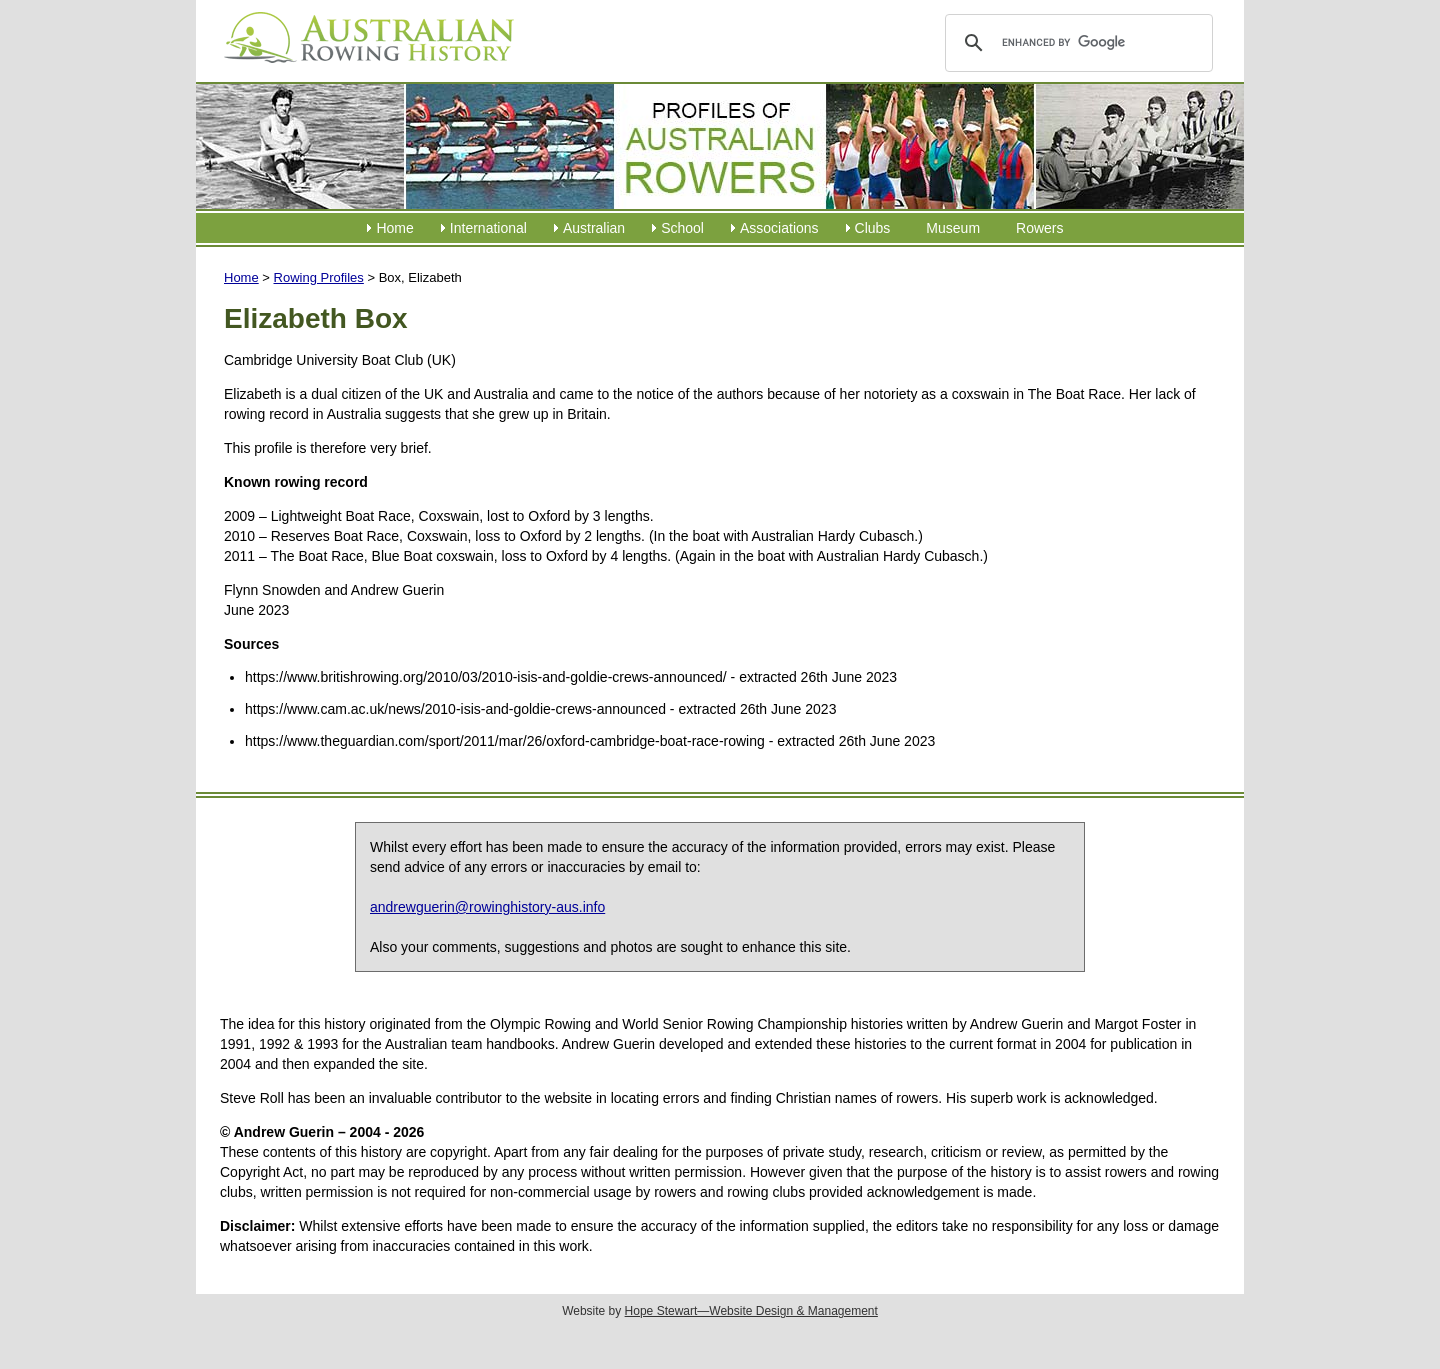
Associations (779, 228)
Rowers (1039, 228)
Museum (953, 228)
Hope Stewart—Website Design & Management (751, 1311)
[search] (1075, 43)
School (682, 228)
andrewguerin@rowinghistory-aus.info (487, 907)
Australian (594, 228)
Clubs (873, 228)
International (488, 228)
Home (394, 228)
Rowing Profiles (319, 277)
